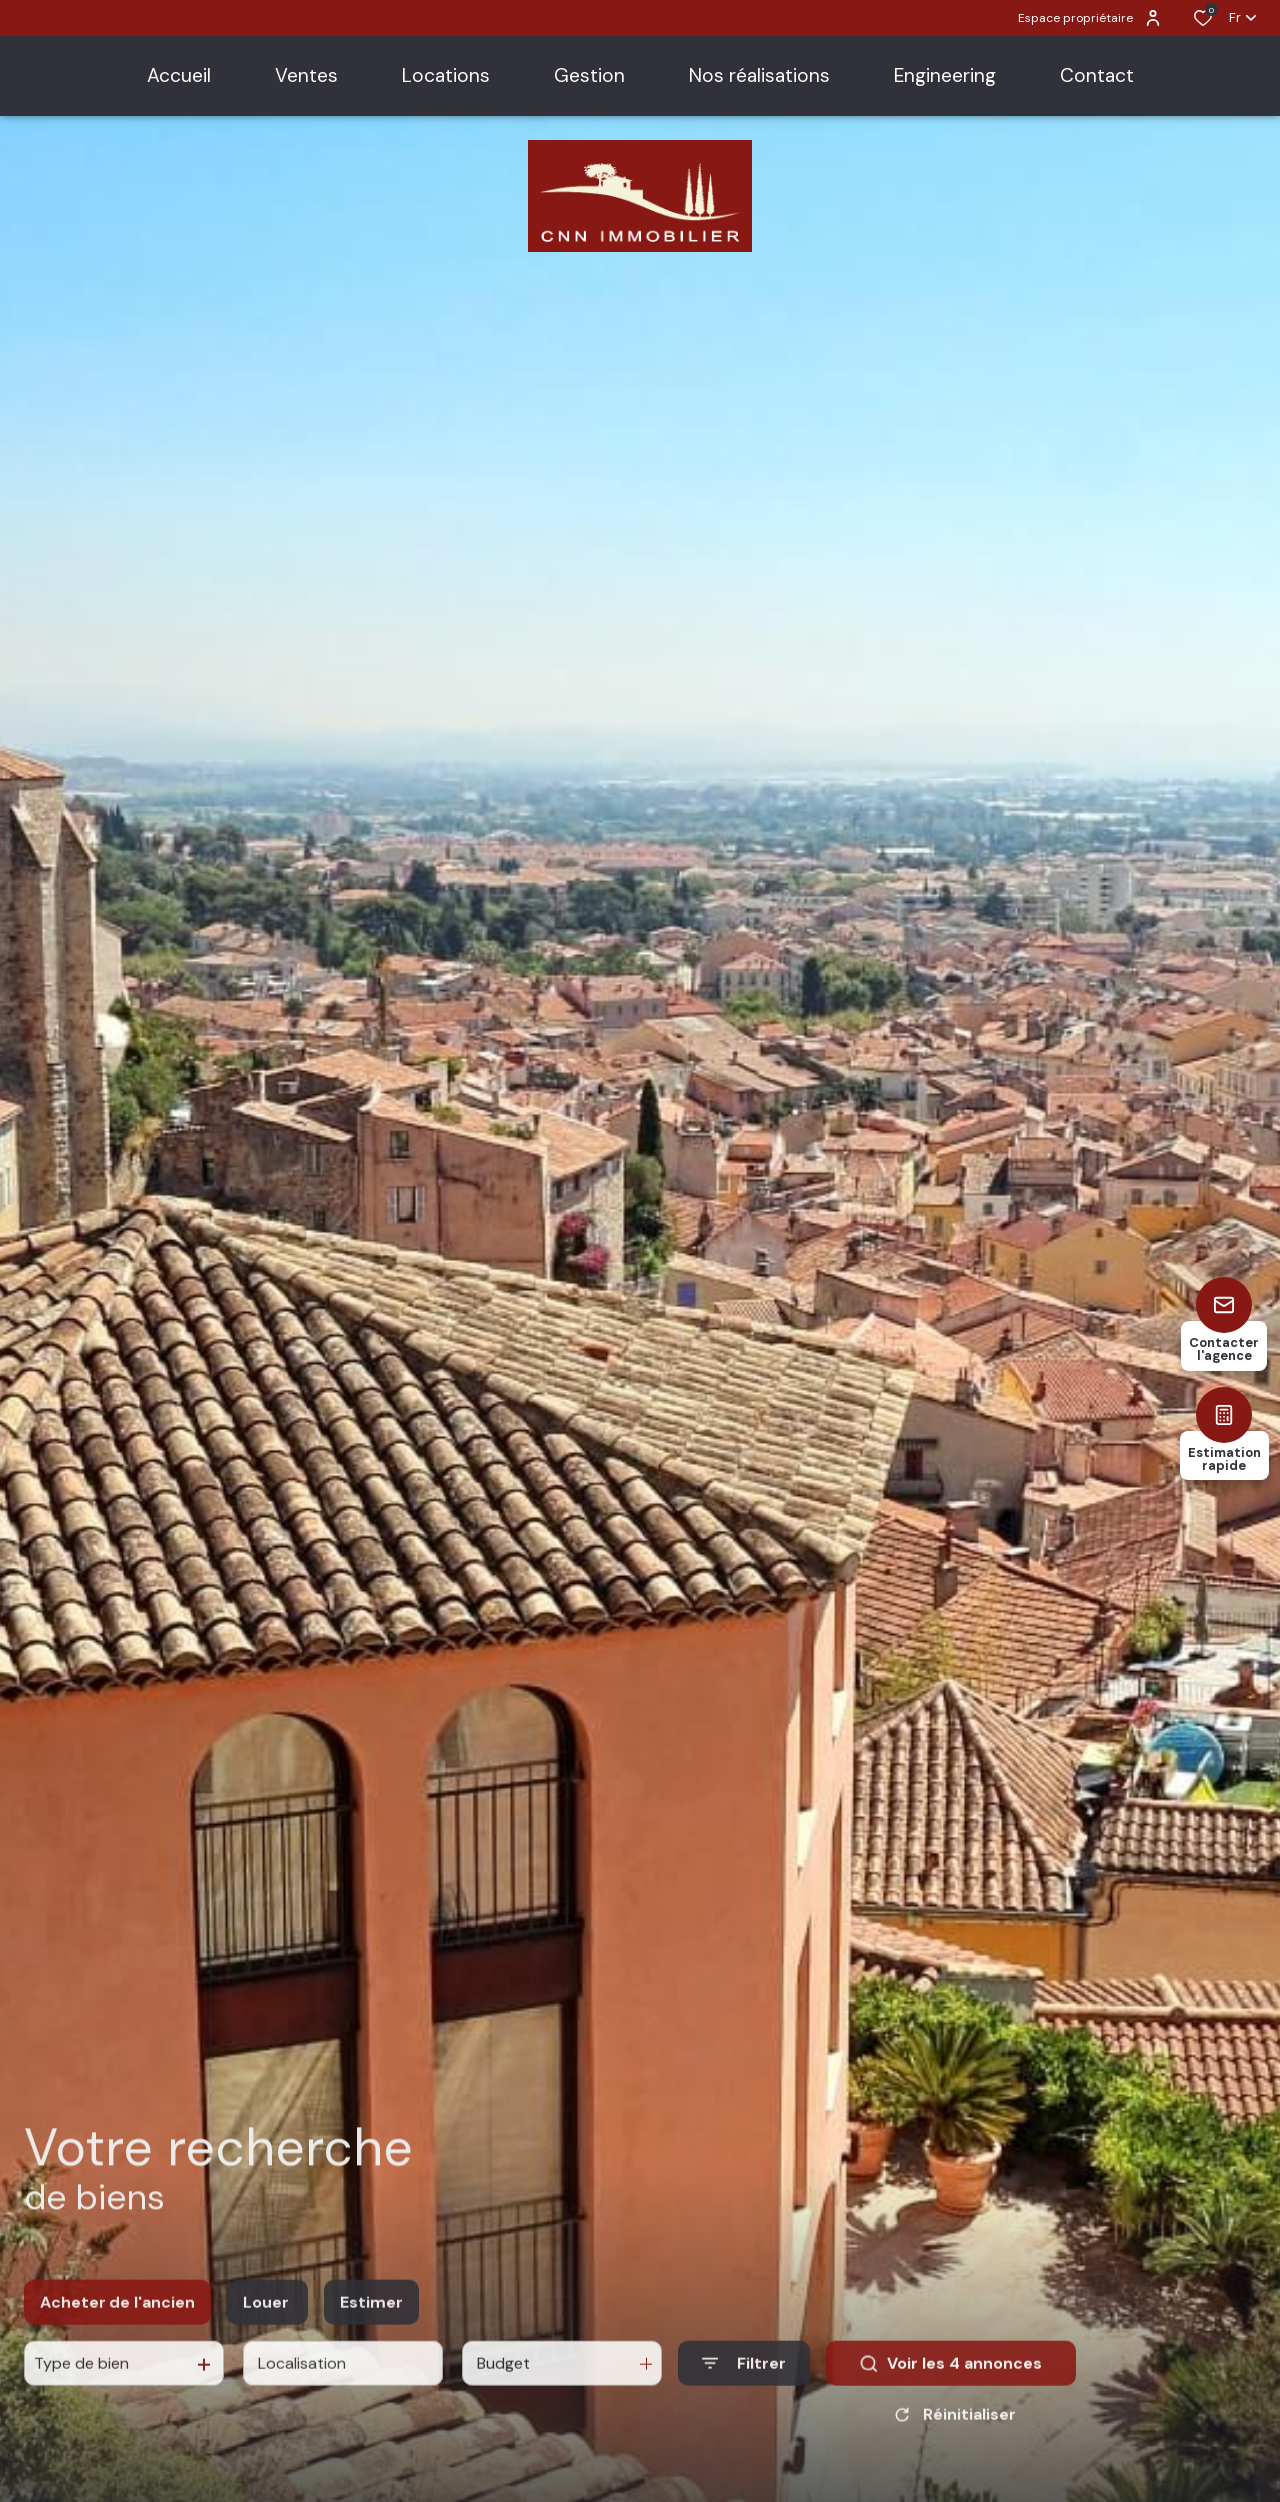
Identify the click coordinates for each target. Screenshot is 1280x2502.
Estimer (371, 2317)
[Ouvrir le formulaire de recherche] (744, 2379)
